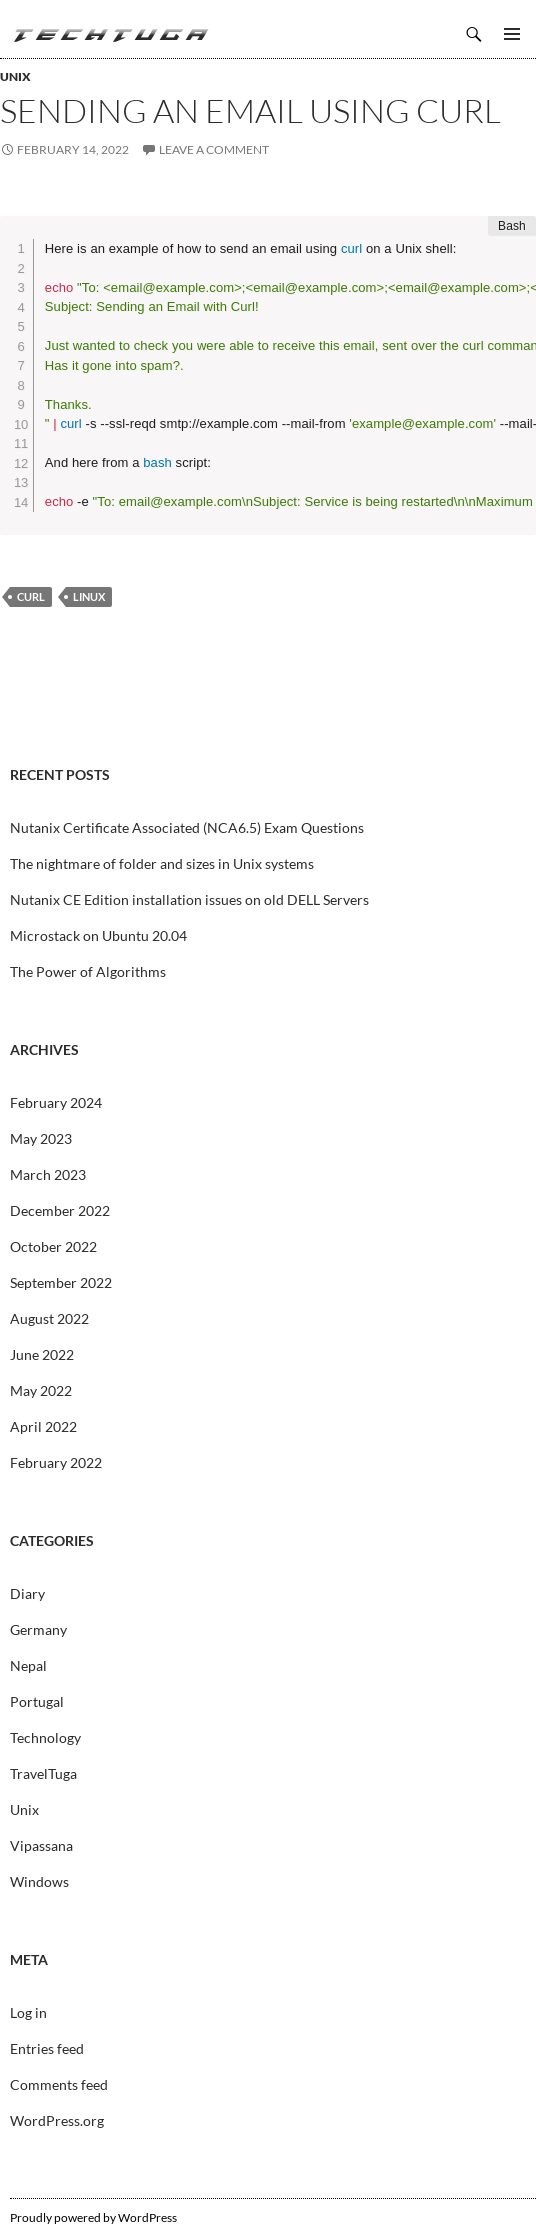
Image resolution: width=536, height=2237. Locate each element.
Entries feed (47, 2048)
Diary (27, 1593)
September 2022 (61, 1282)
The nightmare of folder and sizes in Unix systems (162, 863)
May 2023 (41, 1138)
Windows (39, 1881)
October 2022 (53, 1246)
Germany (38, 1629)
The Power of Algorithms (88, 971)
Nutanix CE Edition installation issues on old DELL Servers (189, 899)
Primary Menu (512, 34)
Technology (45, 1737)
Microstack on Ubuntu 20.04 (98, 935)
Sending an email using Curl (250, 110)
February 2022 (56, 1462)
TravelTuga (43, 1773)
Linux (89, 596)
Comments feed (59, 2084)
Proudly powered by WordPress (93, 2217)
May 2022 (41, 1390)
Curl (31, 596)
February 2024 (56, 1102)
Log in (28, 2012)
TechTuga (110, 34)
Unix (15, 76)
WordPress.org (57, 2120)
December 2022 (60, 1210)
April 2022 (43, 1426)
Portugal (37, 1701)
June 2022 (42, 1354)
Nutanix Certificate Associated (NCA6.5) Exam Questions (187, 827)
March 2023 (48, 1174)
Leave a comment (214, 149)
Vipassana (41, 1845)
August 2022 (49, 1318)
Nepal (28, 1665)
